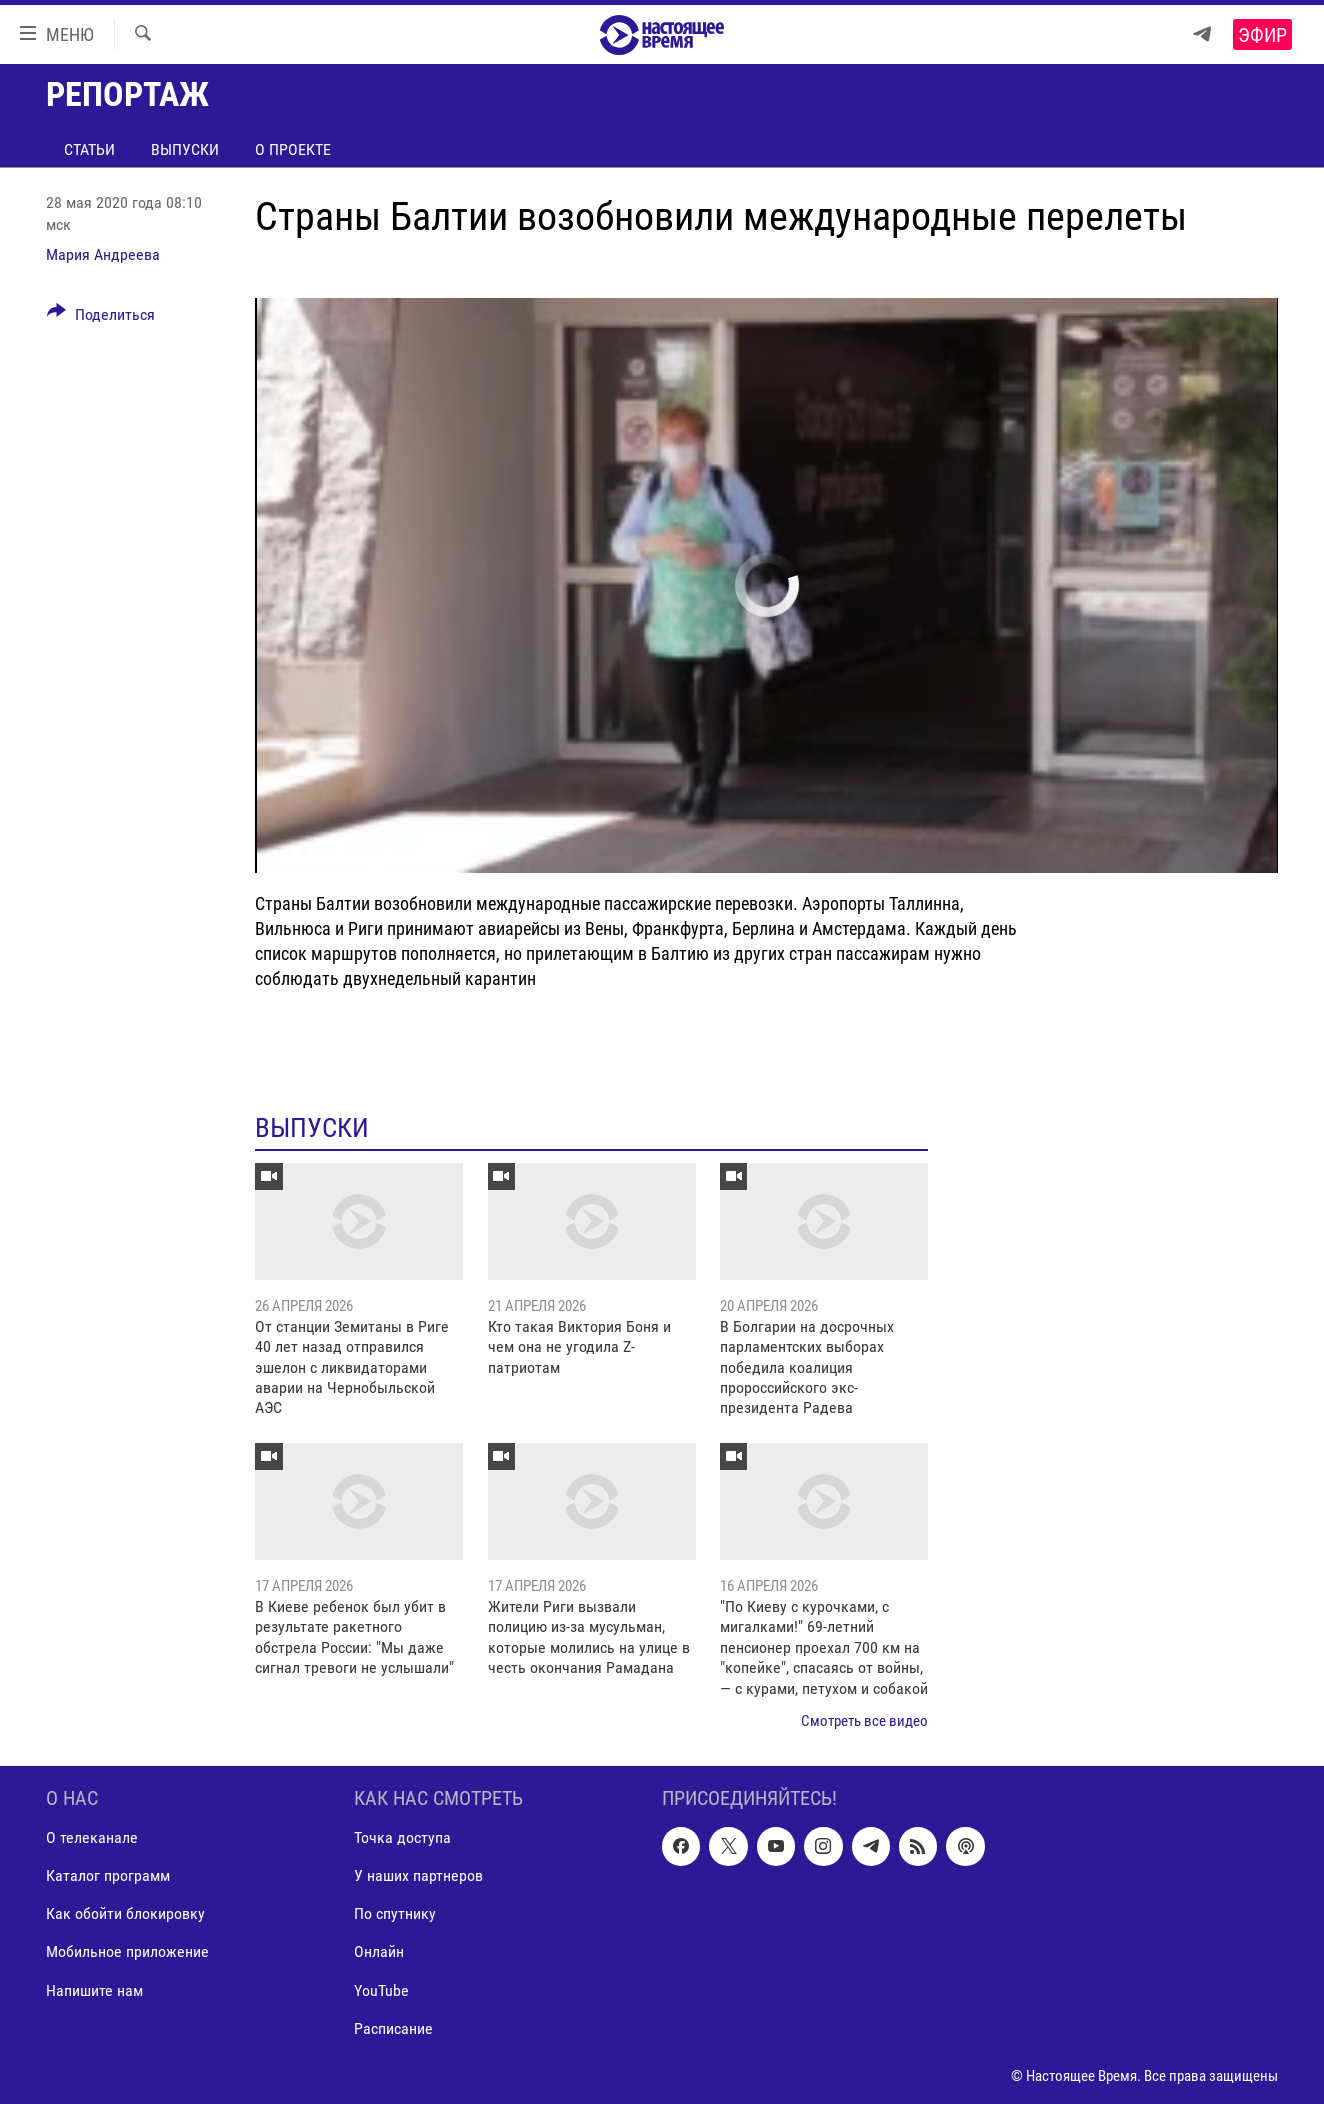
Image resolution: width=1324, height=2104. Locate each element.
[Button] (101, 318)
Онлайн (379, 1951)
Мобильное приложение (127, 1951)
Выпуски (185, 149)
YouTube (381, 1989)
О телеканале (92, 1837)
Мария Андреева (103, 254)
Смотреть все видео (864, 1721)
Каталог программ (108, 1875)
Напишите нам (94, 1989)
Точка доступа (402, 1837)
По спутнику (395, 1913)
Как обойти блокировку (125, 1913)
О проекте (293, 149)
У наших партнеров (418, 1875)
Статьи (89, 149)
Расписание (393, 2027)
